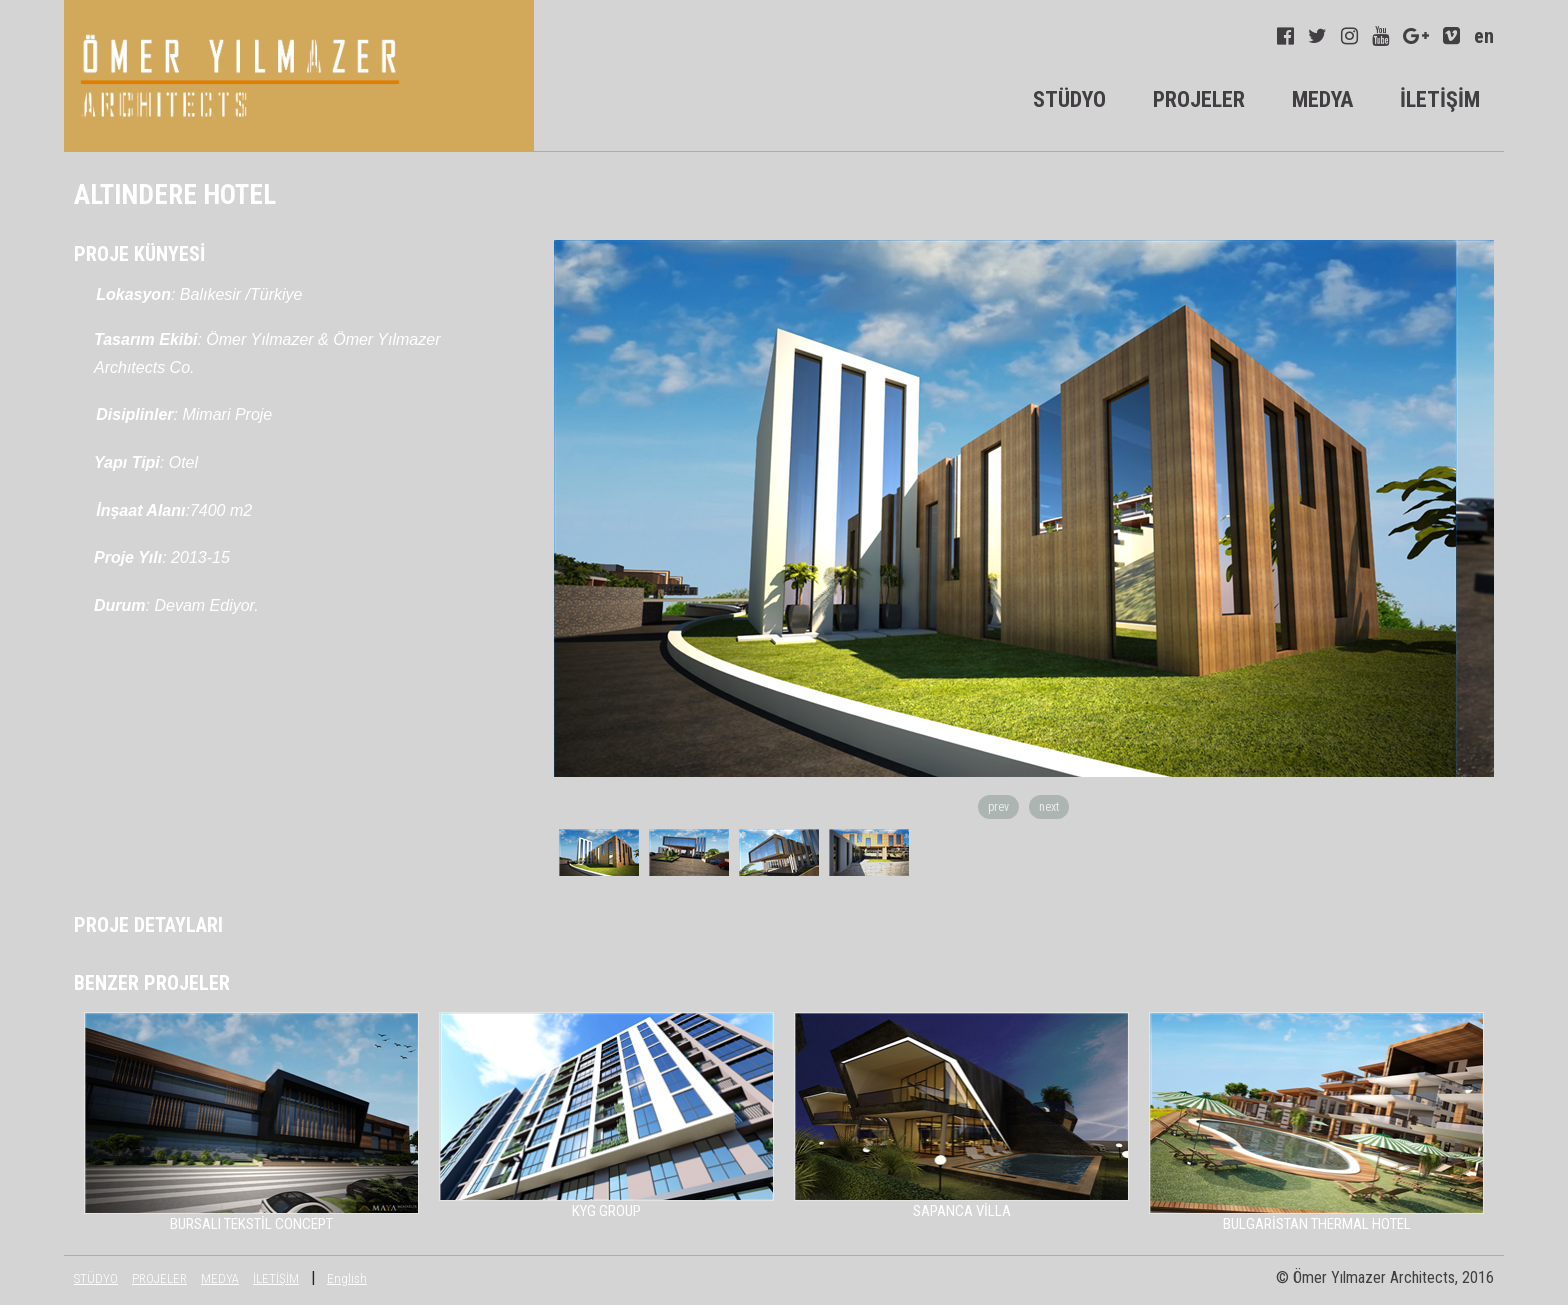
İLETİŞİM (1440, 99)
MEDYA (1322, 99)
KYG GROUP (606, 1211)
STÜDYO (1069, 99)
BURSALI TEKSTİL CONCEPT (251, 1224)
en (1484, 36)
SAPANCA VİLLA (962, 1211)
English (347, 1278)
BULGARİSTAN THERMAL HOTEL (1317, 1224)
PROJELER (1199, 99)
